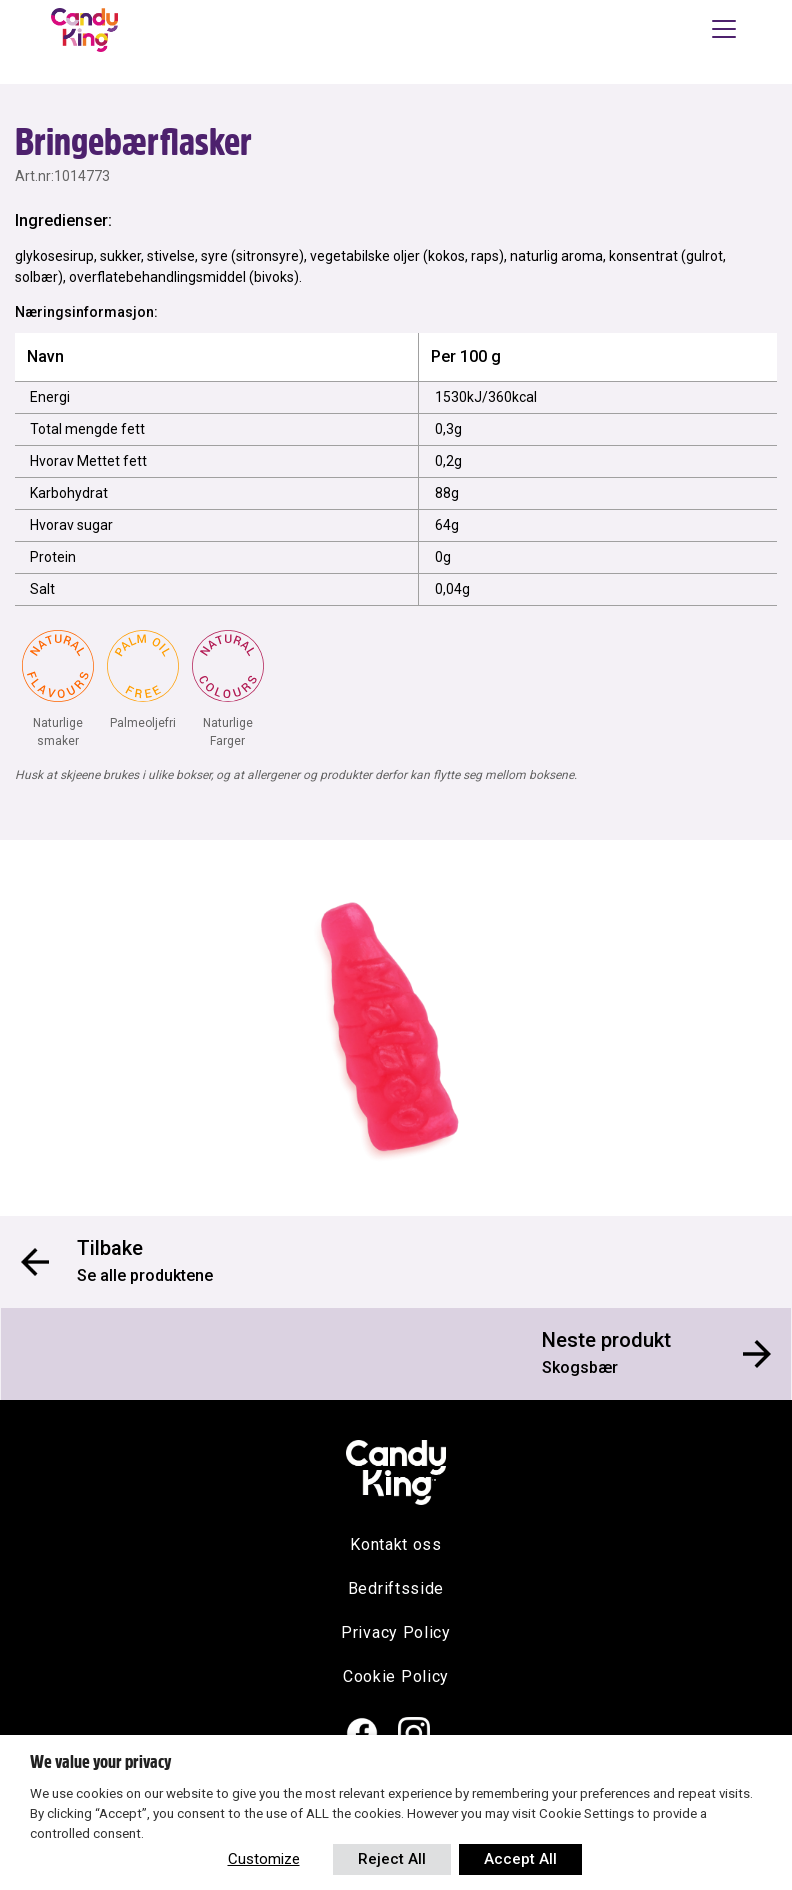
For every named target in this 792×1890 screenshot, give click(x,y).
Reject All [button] (392, 1859)
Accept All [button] (520, 1859)
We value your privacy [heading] (100, 1762)
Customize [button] (264, 1859)
